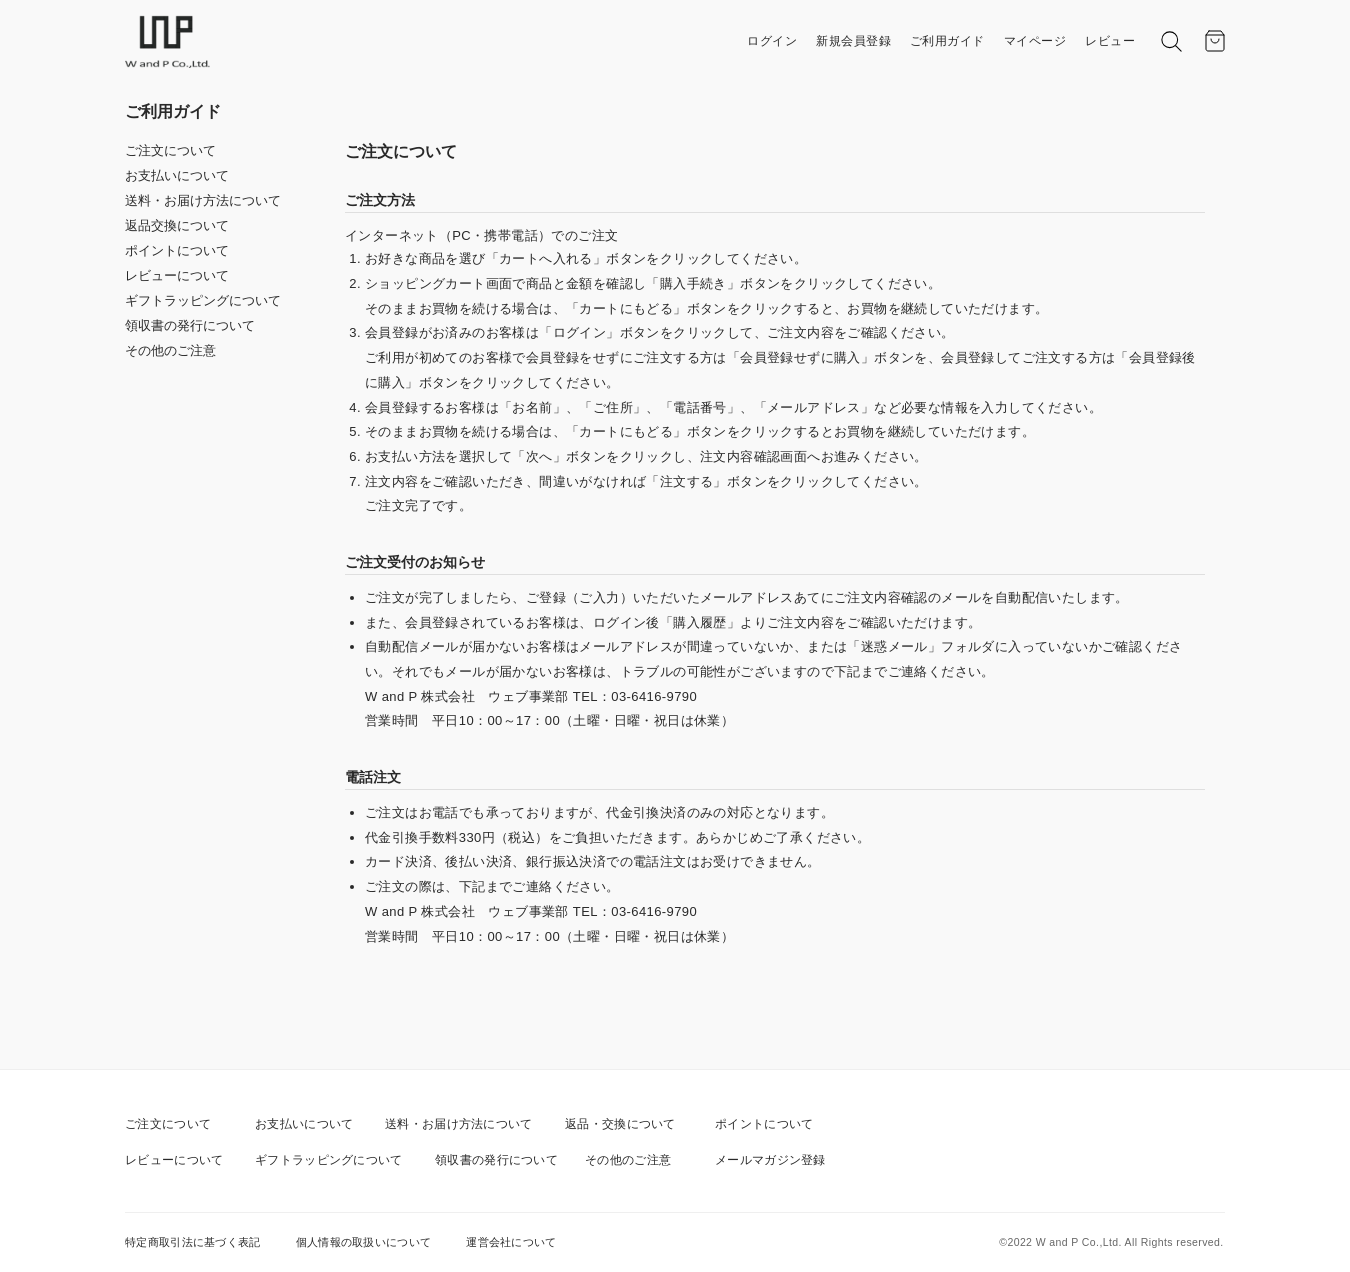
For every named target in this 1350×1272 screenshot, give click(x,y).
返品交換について (177, 225)
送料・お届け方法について (203, 200)
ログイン (772, 41)
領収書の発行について (190, 325)
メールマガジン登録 (770, 1160)
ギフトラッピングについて (203, 300)
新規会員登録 (853, 41)
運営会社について (511, 1242)
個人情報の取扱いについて (364, 1242)
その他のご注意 (170, 350)
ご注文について (170, 150)
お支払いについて (177, 175)
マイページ (1035, 41)
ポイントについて (177, 250)
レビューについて (177, 275)
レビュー (1110, 41)
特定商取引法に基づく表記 (193, 1242)
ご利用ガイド (947, 41)
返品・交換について (620, 1124)
